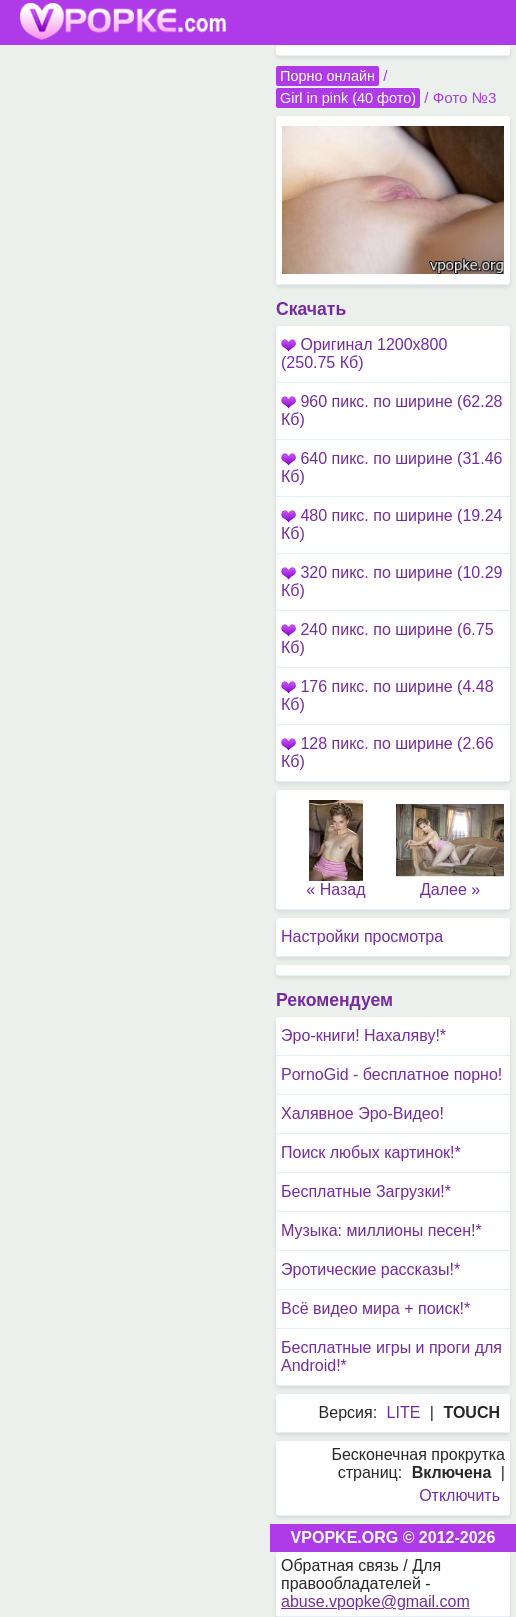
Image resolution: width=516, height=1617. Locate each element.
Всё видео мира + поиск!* (375, 1308)
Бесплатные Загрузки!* (366, 1191)
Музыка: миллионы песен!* (381, 1230)
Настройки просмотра (362, 936)
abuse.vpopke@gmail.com (375, 1601)
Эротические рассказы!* (370, 1269)
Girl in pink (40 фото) (348, 98)
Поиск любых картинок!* (371, 1152)
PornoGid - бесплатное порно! (391, 1074)
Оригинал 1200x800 (364, 353)
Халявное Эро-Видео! (362, 1113)
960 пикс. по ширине (391, 410)
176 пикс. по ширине (387, 695)
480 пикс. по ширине (391, 524)
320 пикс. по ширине (391, 581)
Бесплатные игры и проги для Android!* (391, 1356)
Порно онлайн (327, 76)
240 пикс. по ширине (387, 638)
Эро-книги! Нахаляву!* (363, 1035)
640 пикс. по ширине (391, 467)
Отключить (459, 1495)
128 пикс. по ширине (387, 752)
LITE (404, 1412)
